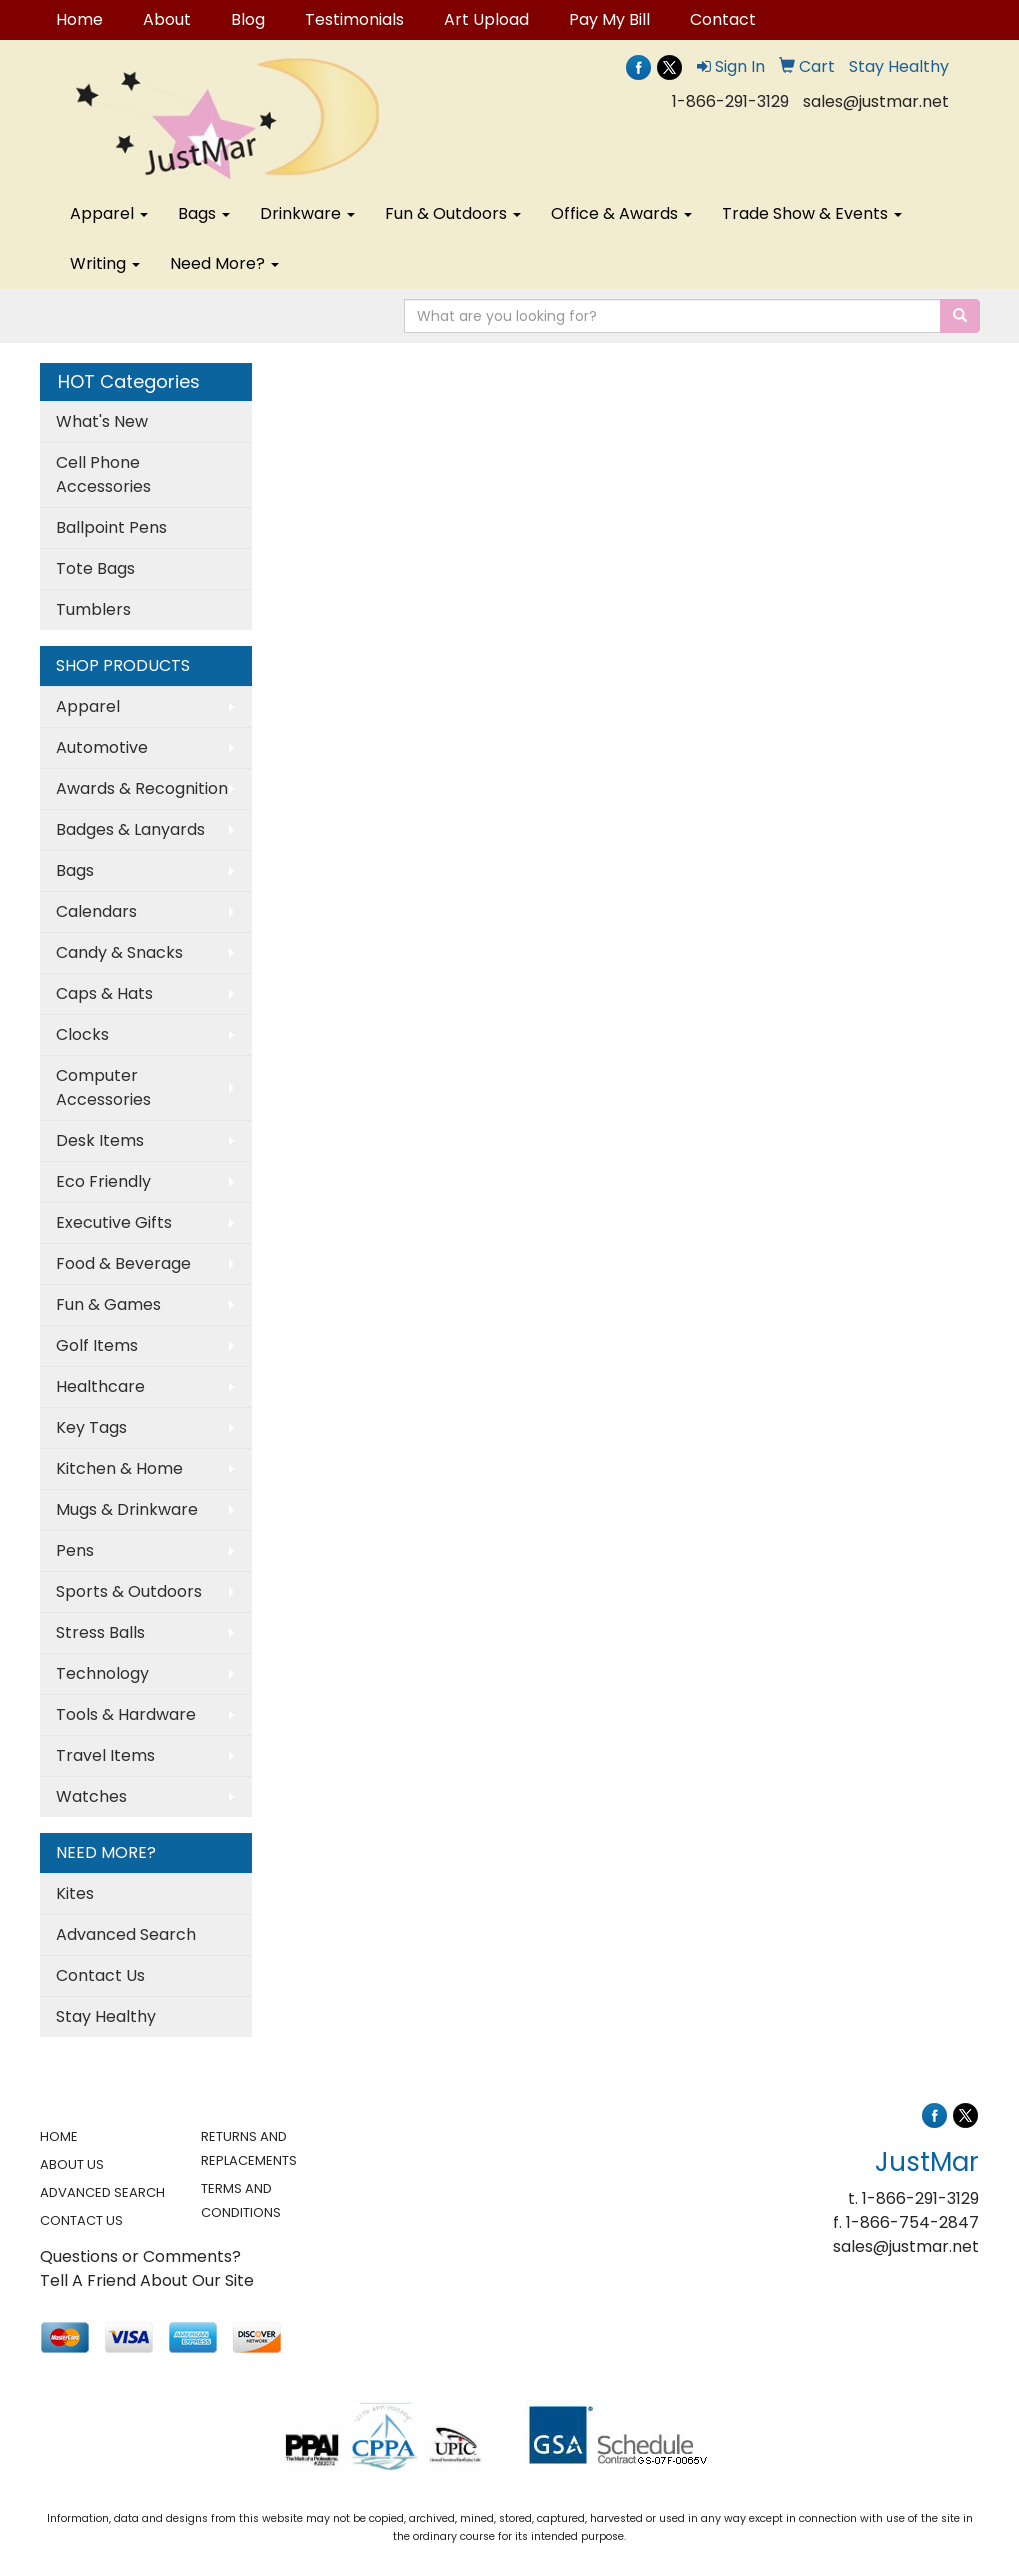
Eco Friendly (103, 1181)
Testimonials (354, 19)
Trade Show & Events (812, 213)
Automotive (102, 747)
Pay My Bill (609, 19)
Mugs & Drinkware (127, 1509)
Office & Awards (621, 213)
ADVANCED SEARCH (102, 2192)
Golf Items (97, 1345)
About (167, 19)
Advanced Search (126, 1934)
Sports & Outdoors (129, 1591)
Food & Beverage (123, 1263)
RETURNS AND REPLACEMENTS (249, 2148)
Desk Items (100, 1140)
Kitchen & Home (119, 1468)
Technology (102, 1673)
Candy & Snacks (119, 952)
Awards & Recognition (142, 788)
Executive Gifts (114, 1222)
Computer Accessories (103, 1087)
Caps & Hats (104, 993)
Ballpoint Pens (111, 527)
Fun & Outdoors (453, 213)
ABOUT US (72, 2164)
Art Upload (486, 19)
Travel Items (105, 1755)
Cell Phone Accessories (103, 474)
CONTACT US (81, 2220)
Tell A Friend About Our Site (147, 2280)
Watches (91, 1796)
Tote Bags (95, 568)
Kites (75, 1893)
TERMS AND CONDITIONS (241, 2200)
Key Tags (91, 1427)
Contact (723, 19)
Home (79, 19)
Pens (75, 1550)
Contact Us (100, 1975)
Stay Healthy (106, 2016)
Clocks (82, 1034)
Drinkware (307, 213)
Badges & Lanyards (130, 829)
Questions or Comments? (140, 2256)
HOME (59, 2136)
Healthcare (100, 1386)
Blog (248, 19)
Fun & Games (108, 1304)
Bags (204, 213)
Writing (105, 263)
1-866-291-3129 (730, 101)
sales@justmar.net (876, 101)
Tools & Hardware (126, 1714)
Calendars (96, 911)
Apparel (109, 213)
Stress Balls (100, 1632)
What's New (102, 421)
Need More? (224, 263)
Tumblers (93, 609)
